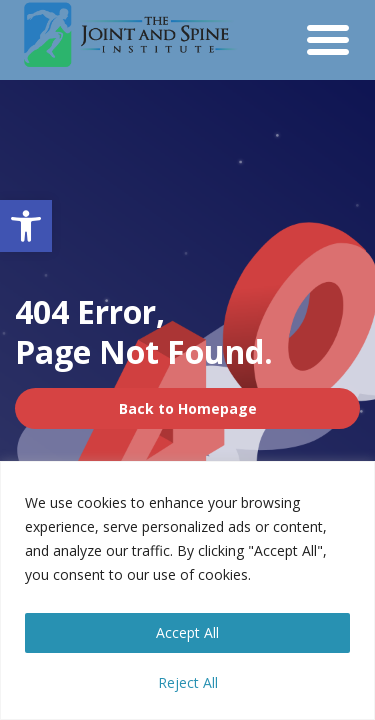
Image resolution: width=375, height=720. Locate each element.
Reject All (188, 682)
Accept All (187, 632)
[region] (187, 590)
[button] (26, 226)
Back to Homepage (188, 408)
